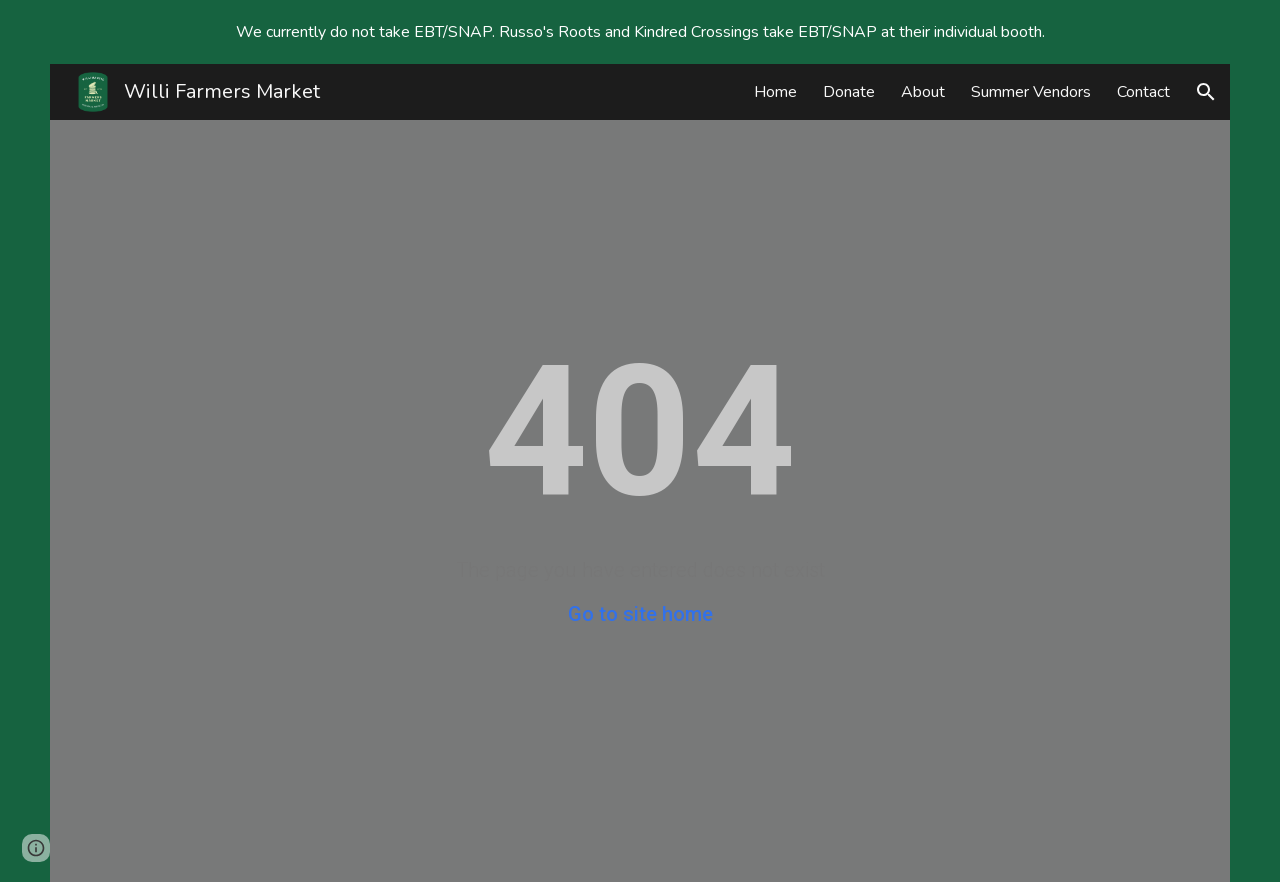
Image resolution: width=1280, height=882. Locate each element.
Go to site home (640, 614)
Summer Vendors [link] (1031, 92)
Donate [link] (849, 92)
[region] (640, 32)
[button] (1206, 92)
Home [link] (775, 92)
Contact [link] (1143, 92)
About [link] (923, 92)
